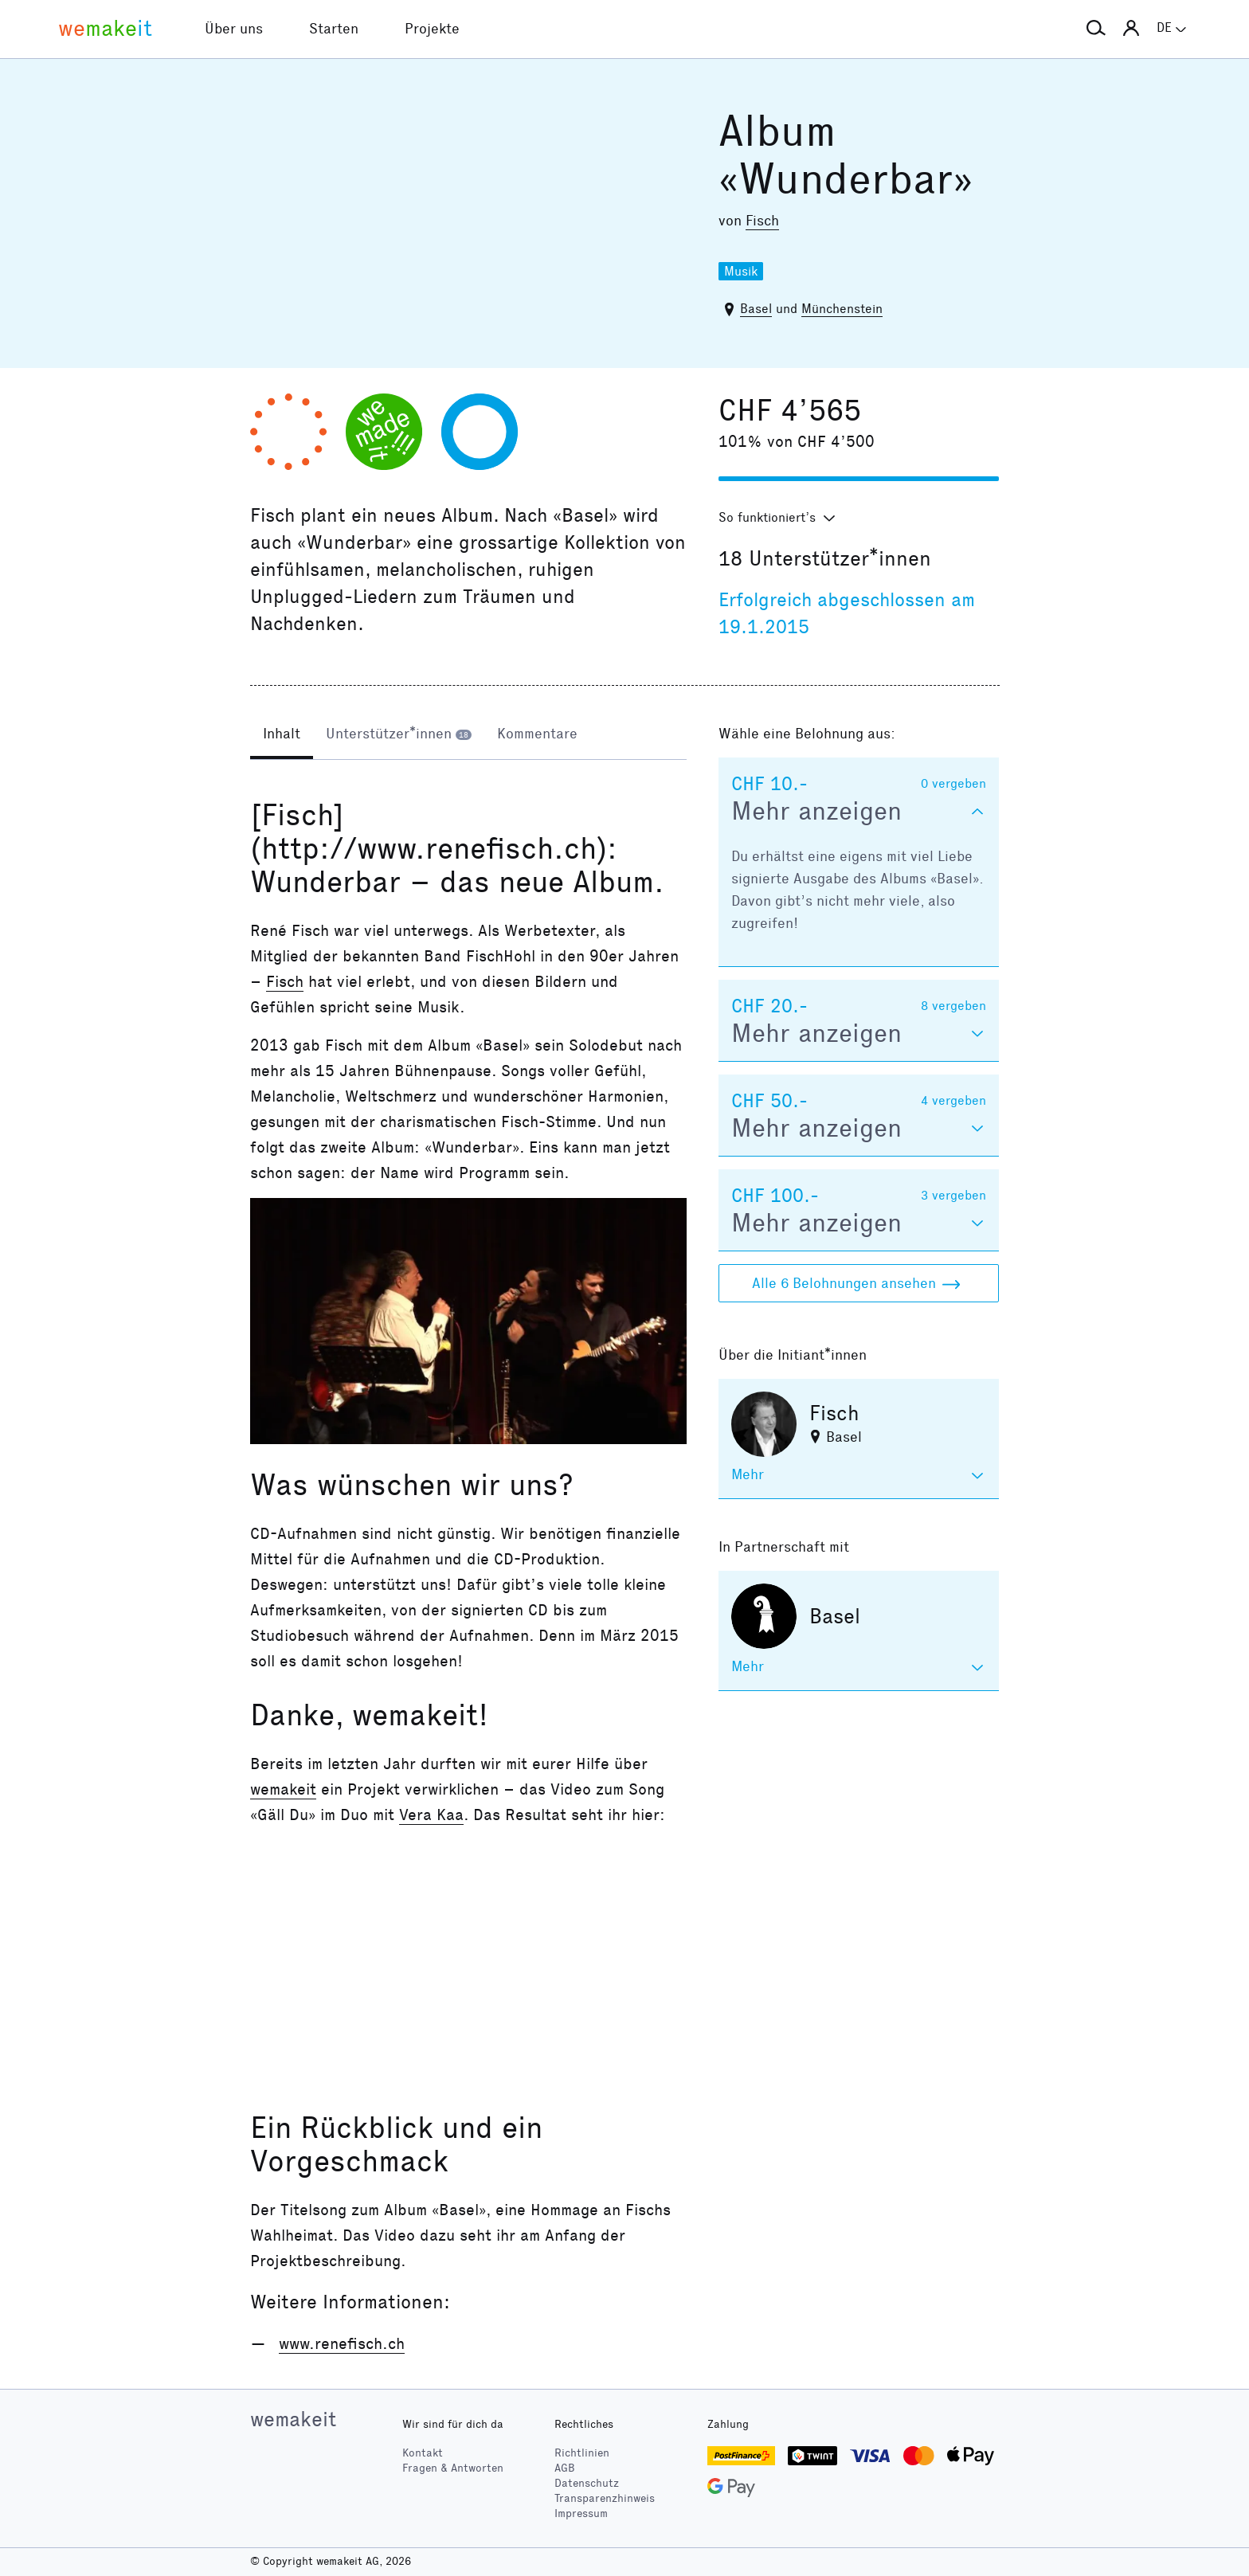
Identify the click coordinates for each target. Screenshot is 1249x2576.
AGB (564, 2468)
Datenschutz (586, 2483)
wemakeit (283, 1789)
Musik (741, 271)
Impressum (581, 2513)
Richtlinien (581, 2453)
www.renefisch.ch (342, 2343)
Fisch (762, 220)
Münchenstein (842, 308)
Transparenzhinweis (604, 2498)
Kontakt (422, 2453)
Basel (756, 308)
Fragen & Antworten (452, 2468)
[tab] (281, 735)
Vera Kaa (431, 1814)
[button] (1096, 28)
